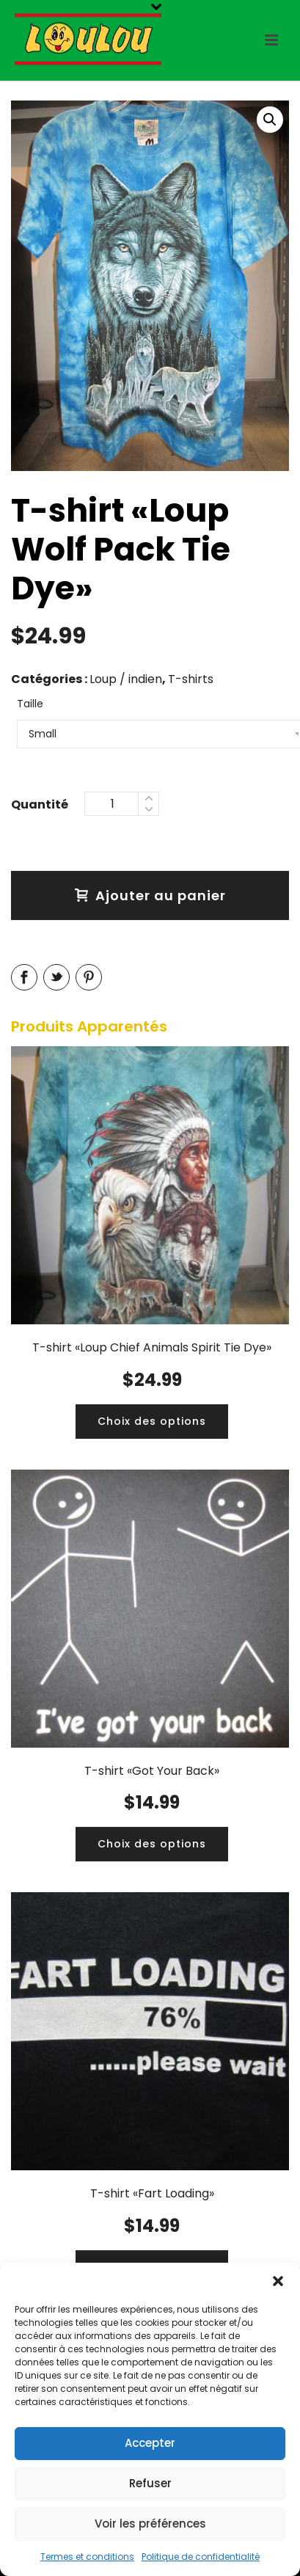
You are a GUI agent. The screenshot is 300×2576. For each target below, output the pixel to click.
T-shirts (190, 679)
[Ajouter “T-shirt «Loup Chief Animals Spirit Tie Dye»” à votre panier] (152, 1421)
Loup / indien (125, 679)
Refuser (150, 2483)
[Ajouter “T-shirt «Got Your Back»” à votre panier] (152, 1844)
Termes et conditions (87, 2556)
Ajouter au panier (150, 895)
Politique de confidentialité (201, 2556)
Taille (30, 703)
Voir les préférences (150, 2523)
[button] (278, 2281)
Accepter (150, 2443)
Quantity (39, 803)
